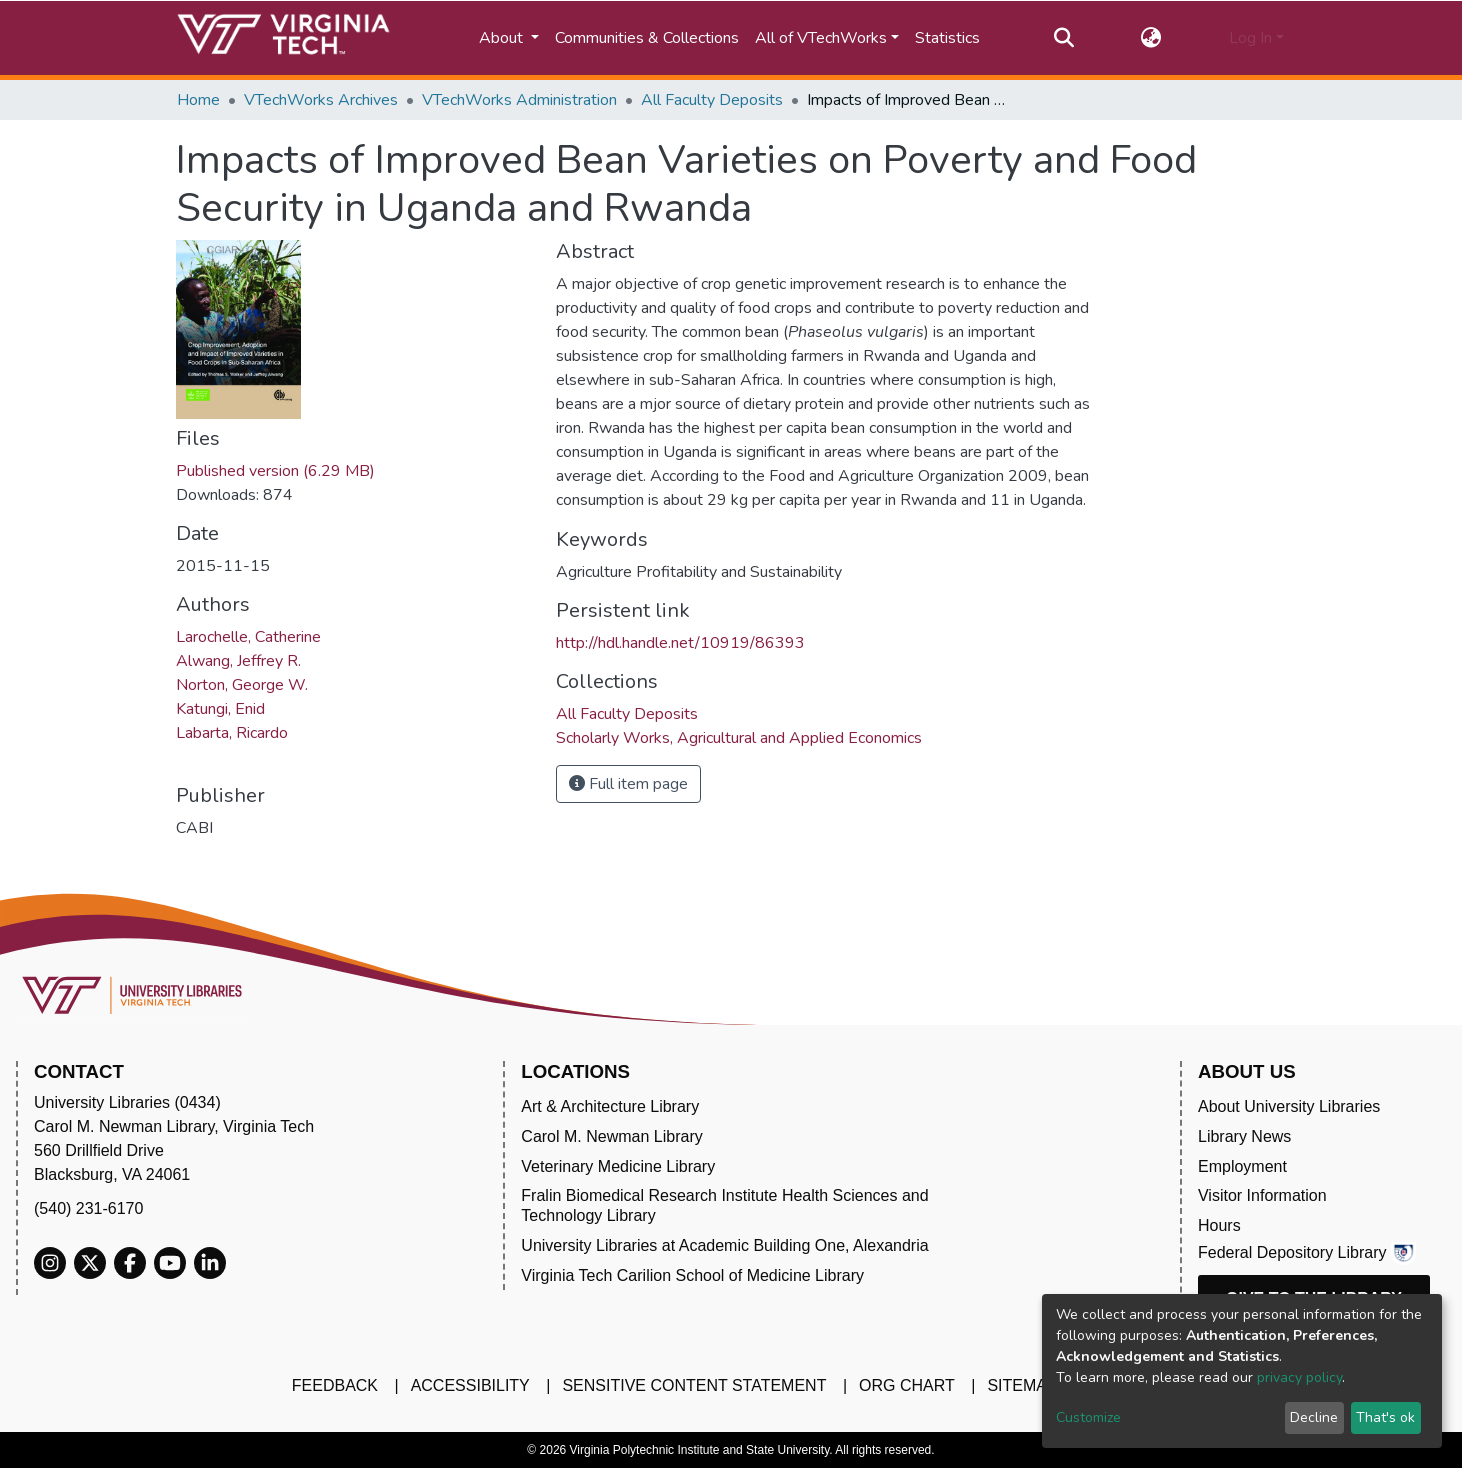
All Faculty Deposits (712, 100)
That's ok (1385, 1417)
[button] (1151, 38)
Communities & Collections (647, 38)
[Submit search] (1063, 38)
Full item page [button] (628, 784)
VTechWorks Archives (321, 100)
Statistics (947, 38)
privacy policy (1299, 1377)
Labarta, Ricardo (232, 733)
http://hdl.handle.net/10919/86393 (680, 643)
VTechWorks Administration (519, 100)
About (503, 38)
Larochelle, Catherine (248, 637)
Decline (1314, 1417)
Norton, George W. (242, 685)
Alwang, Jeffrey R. (238, 661)
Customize (1088, 1417)
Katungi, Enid (220, 709)
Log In (1250, 38)
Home (198, 100)
